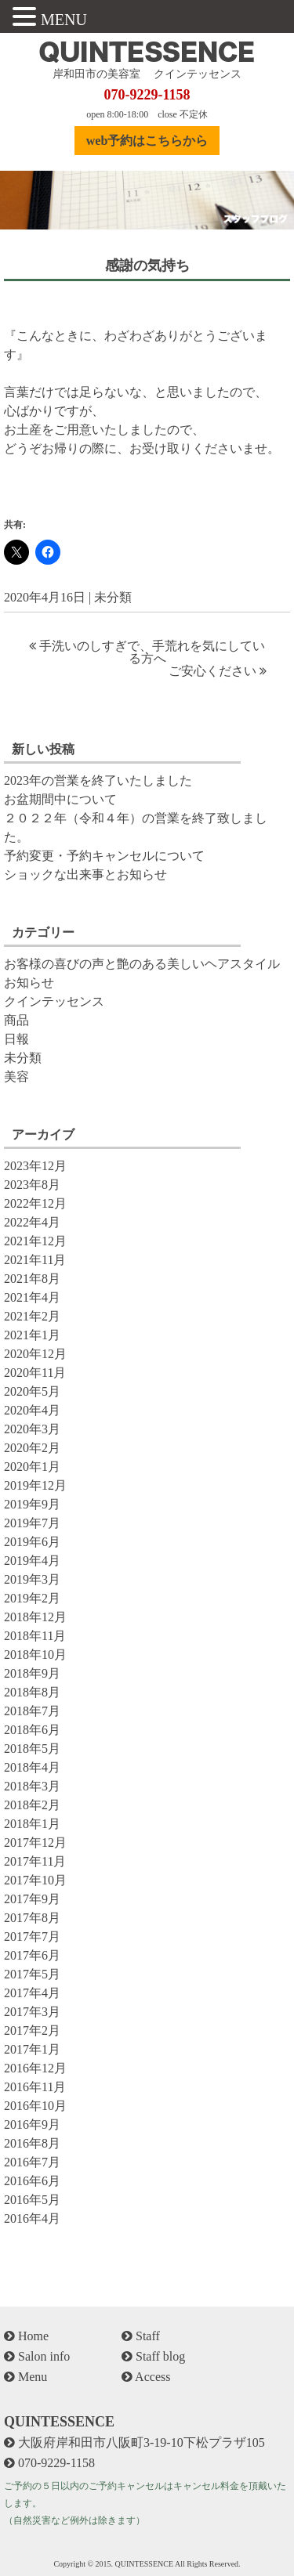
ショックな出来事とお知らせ (85, 874)
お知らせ (29, 982)
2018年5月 (32, 1748)
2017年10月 (35, 1880)
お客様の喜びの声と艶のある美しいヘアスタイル (142, 963)
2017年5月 (32, 1974)
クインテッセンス (54, 1001)
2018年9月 (32, 1673)
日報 (16, 1039)
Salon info (37, 2356)
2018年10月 (35, 1654)
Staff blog (153, 2356)
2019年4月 (32, 1560)
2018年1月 (32, 1823)
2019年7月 (32, 1523)
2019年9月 (32, 1504)
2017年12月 (35, 1842)
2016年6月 (32, 2181)
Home (26, 2336)
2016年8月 (32, 2143)
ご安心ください (212, 670)
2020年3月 (32, 1429)
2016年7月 (32, 2162)
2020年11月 (35, 1372)
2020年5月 (32, 1391)
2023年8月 (32, 1184)
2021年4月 (32, 1297)
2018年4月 (32, 1767)
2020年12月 (35, 1353)
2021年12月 (35, 1241)
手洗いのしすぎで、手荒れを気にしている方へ (152, 652)
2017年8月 (32, 1917)
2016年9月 (32, 2124)
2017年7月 (32, 1936)
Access (146, 2376)
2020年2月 (32, 1447)
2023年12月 (35, 1165)
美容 (16, 1076)
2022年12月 (35, 1203)
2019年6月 (32, 1541)
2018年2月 (32, 1805)
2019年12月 (35, 1485)
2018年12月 (35, 1617)
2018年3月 (32, 1786)
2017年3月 (32, 2011)
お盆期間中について (60, 799)
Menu (25, 2376)
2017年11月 (35, 1861)
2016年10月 (35, 2105)
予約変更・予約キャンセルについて (104, 855)
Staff (141, 2336)
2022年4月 (32, 1222)
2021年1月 (32, 1335)
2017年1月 (32, 2049)
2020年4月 (32, 1410)
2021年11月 (35, 1259)
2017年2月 (32, 2030)
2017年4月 (32, 1993)
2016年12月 (35, 2068)
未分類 (113, 597)
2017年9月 (32, 1899)
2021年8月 (32, 1278)
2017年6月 (32, 1955)
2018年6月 (32, 1729)
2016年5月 (32, 2199)
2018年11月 (35, 1635)
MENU (64, 19)
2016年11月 (35, 2087)
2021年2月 (32, 1316)
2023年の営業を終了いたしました (98, 780)
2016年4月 (32, 2218)
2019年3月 (32, 1579)
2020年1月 (32, 1466)
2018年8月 (32, 1692)
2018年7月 (32, 1711)
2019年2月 (32, 1598)
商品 (16, 1020)
